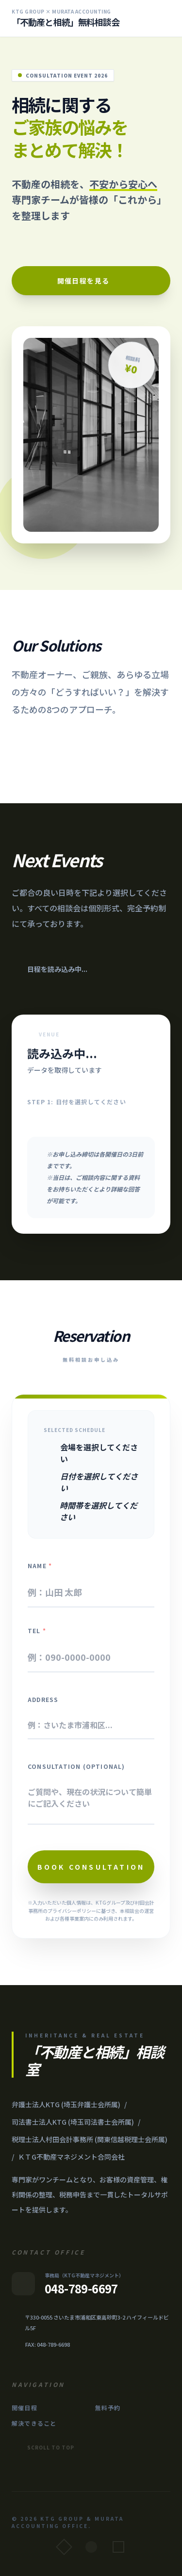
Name (40, 1566)
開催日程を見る (91, 281)
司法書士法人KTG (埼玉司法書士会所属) (73, 2122)
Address (43, 1699)
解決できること (34, 2423)
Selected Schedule (74, 1429)
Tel (37, 1631)
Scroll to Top (43, 2447)
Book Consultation (91, 1867)
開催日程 (24, 2407)
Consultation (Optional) (76, 1766)
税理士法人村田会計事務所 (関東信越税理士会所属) (89, 2139)
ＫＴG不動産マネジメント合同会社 (71, 2157)
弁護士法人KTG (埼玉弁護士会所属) (66, 2104)
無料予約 (108, 2407)
